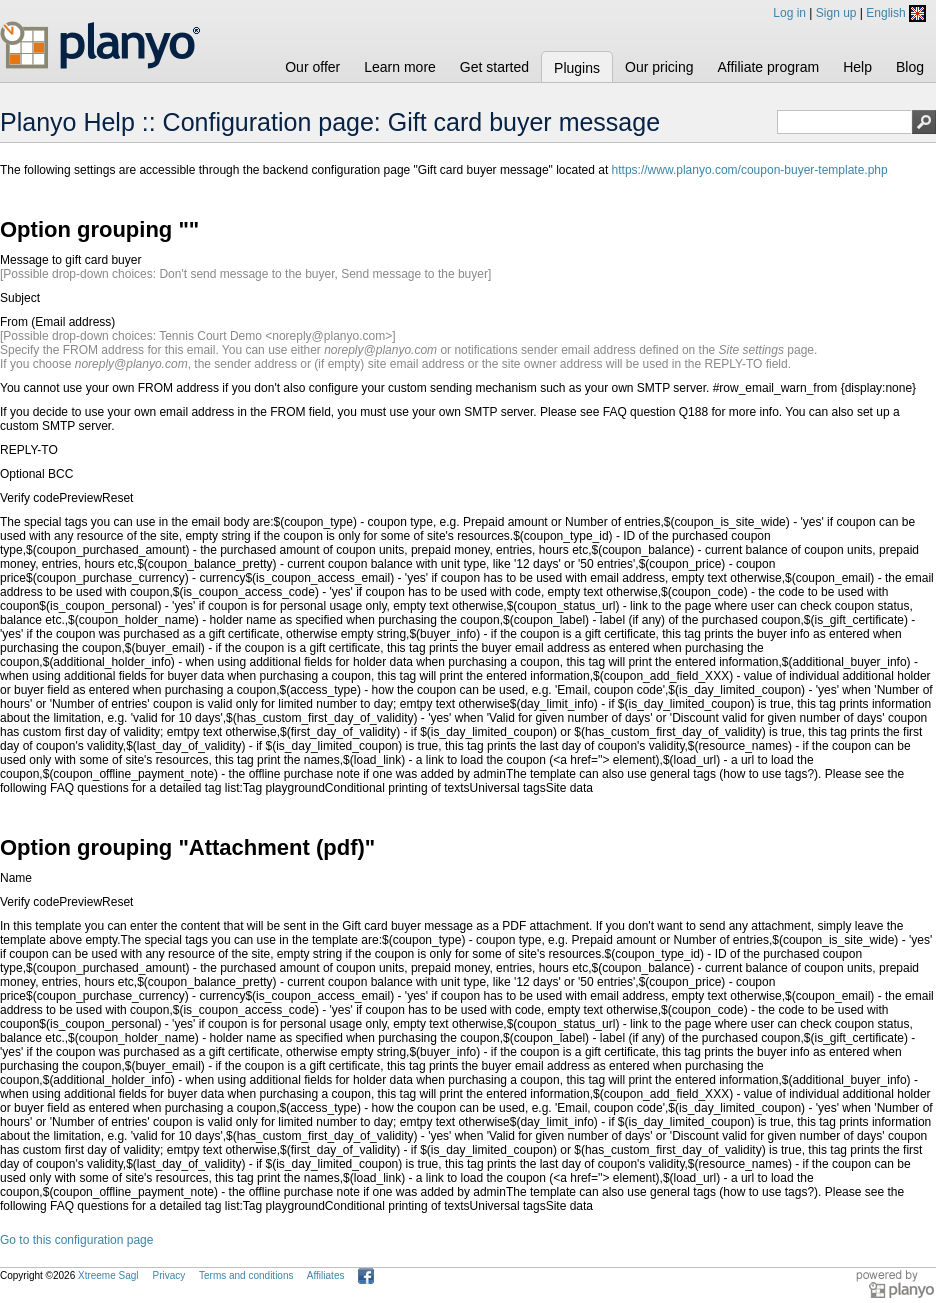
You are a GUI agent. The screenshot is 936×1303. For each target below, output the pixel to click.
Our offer (312, 67)
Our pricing (659, 67)
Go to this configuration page (76, 1240)
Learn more (400, 67)
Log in (789, 13)
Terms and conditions (246, 1275)
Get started (494, 67)
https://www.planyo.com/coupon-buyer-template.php (750, 170)
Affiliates (326, 1275)
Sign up (836, 13)
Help (857, 67)
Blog (910, 67)
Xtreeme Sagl (108, 1275)
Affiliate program (768, 67)
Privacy (168, 1275)
